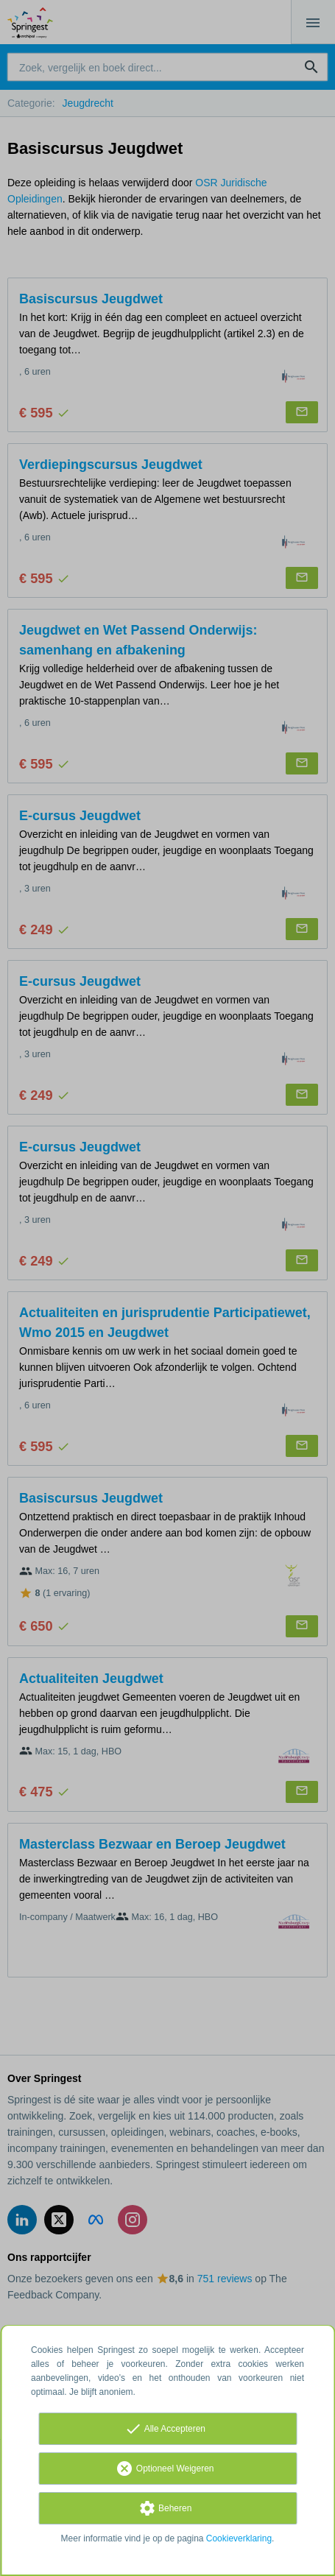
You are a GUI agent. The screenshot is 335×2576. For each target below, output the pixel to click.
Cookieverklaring (239, 2538)
